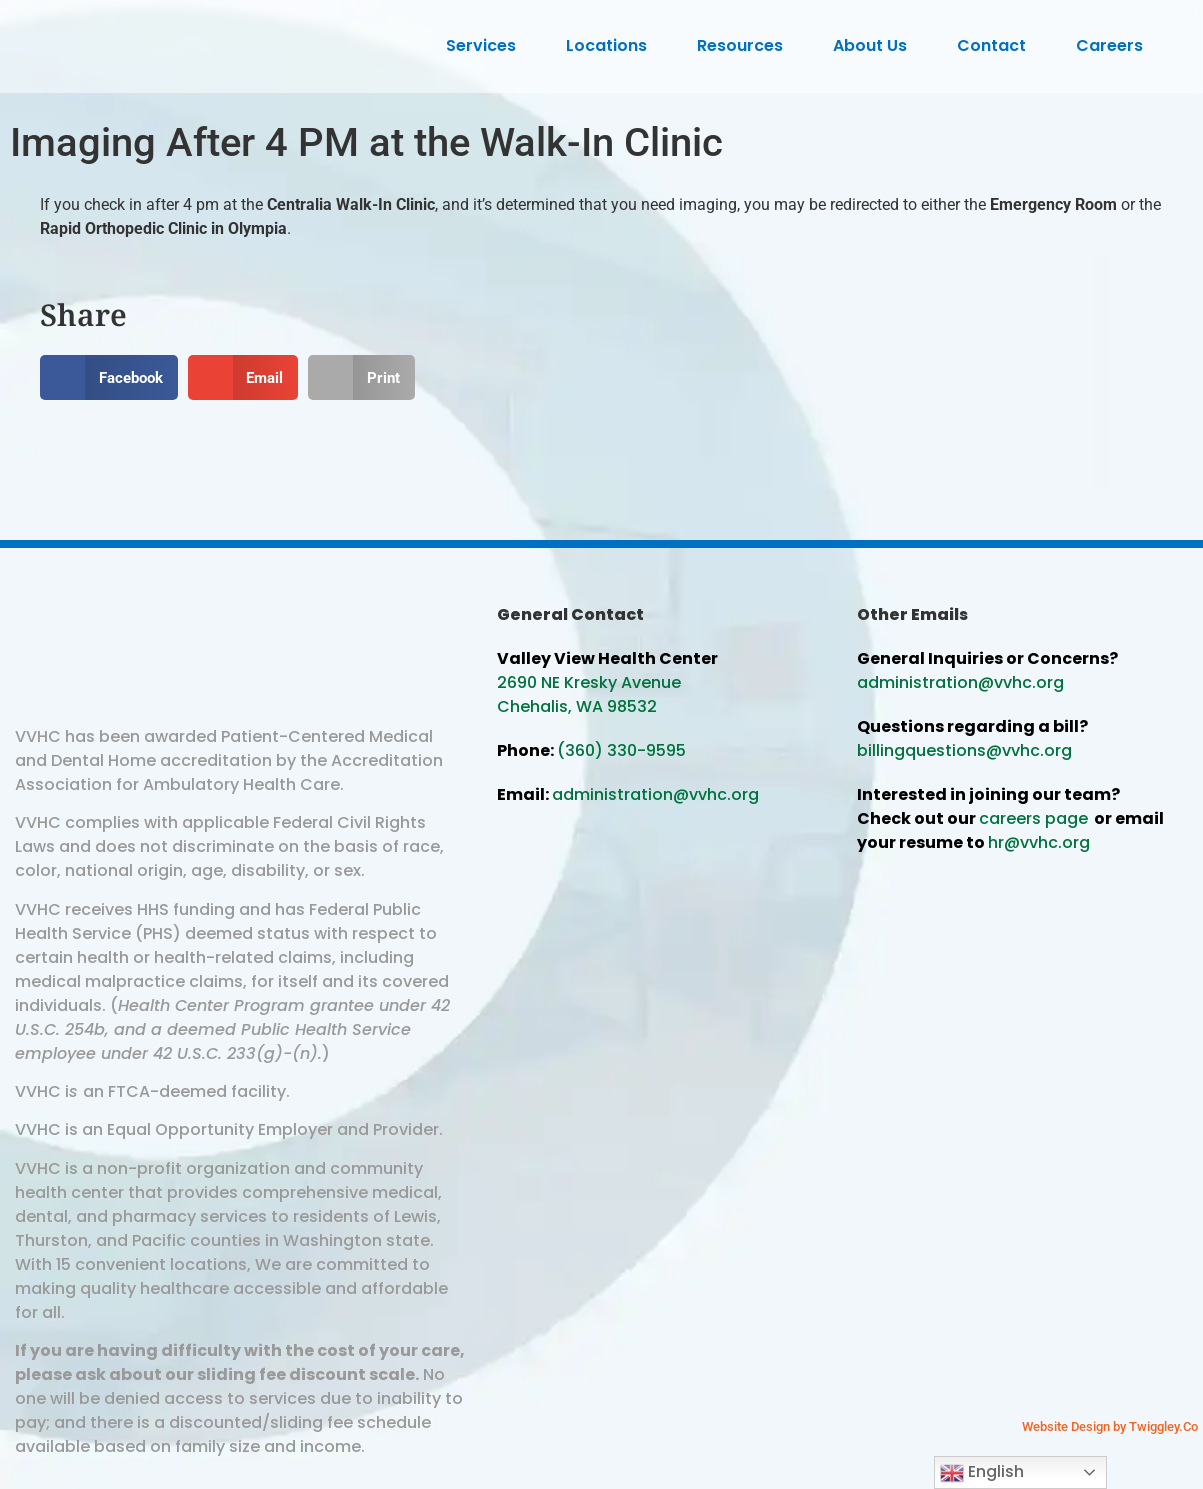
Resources (745, 45)
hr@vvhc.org (1039, 842)
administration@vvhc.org (655, 794)
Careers (1114, 45)
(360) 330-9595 (621, 750)
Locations (611, 45)
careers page (1033, 818)
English (982, 1472)
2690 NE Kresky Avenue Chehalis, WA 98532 (589, 694)
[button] (109, 377)
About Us (875, 45)
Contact (996, 45)
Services (486, 45)
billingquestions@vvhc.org (964, 750)
